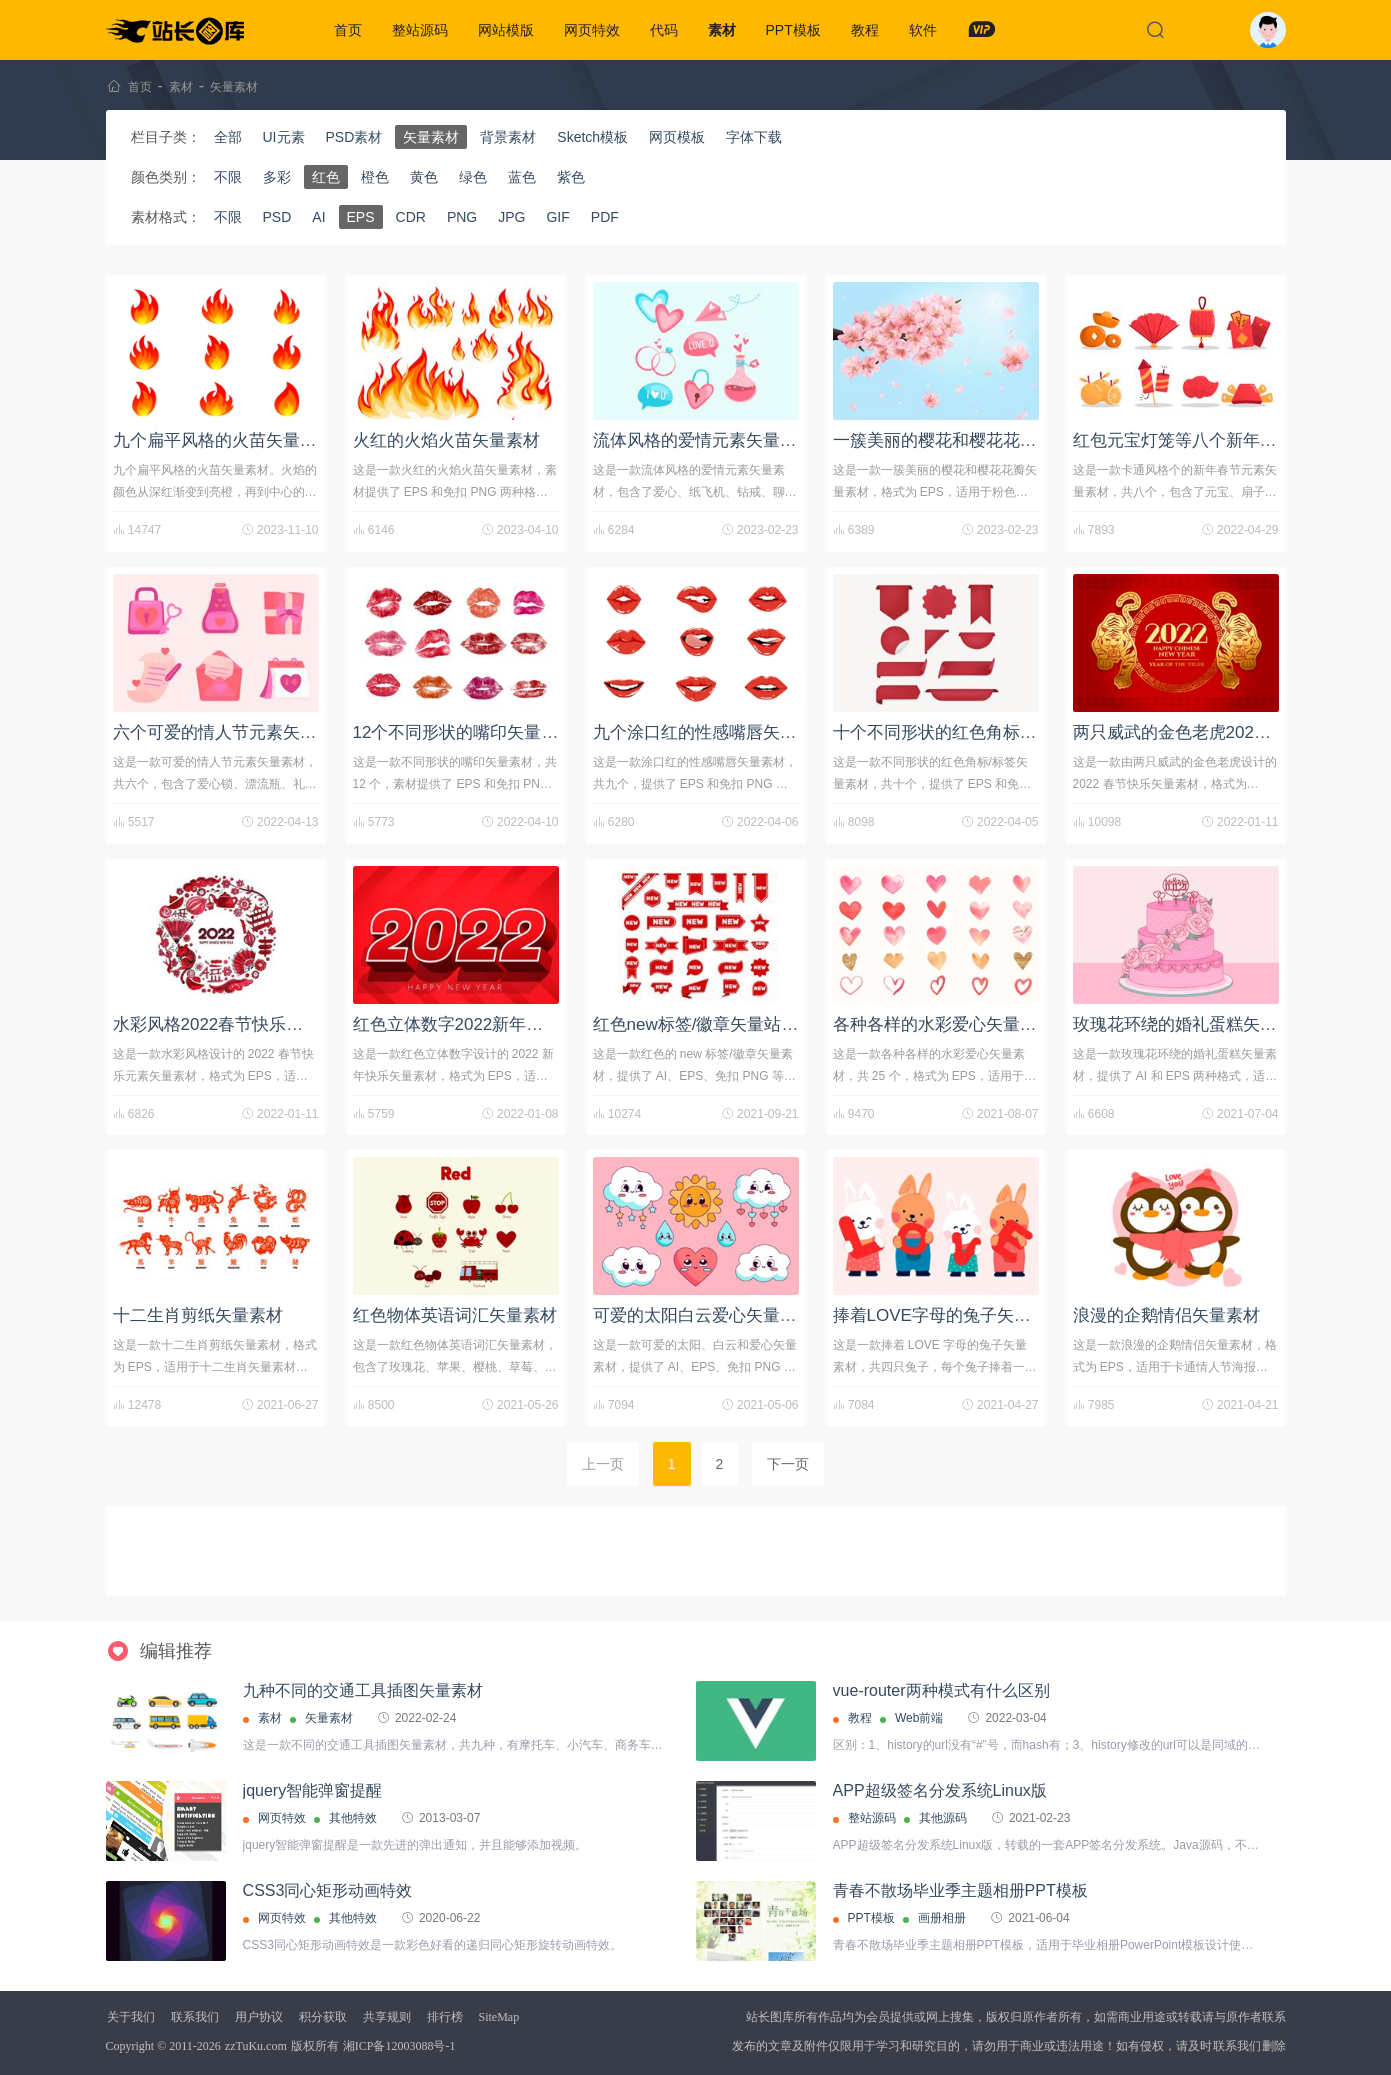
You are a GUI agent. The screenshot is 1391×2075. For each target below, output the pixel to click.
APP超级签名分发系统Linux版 (940, 1790)
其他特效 (353, 1818)
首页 (348, 30)
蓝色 (522, 177)
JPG (511, 217)
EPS (361, 217)
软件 (923, 30)
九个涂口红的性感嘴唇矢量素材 (712, 732)
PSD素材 (354, 137)
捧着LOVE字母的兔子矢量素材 (949, 1315)
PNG (462, 217)
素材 (722, 30)
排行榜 (445, 2017)
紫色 (571, 177)
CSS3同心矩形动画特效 (328, 1890)
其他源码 (943, 1818)
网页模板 (677, 137)
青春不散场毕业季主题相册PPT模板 (960, 1890)
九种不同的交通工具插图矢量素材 (363, 1690)
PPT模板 (793, 30)
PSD (277, 217)
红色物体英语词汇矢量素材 (455, 1315)
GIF (557, 217)
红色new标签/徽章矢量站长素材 (713, 1024)
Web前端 (919, 1718)
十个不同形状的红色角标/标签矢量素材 (980, 732)
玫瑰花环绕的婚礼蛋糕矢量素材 (1192, 1024)
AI (318, 217)
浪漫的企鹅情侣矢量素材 (1166, 1315)
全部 (228, 137)
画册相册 (942, 1918)
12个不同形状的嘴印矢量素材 (464, 732)
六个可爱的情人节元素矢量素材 (232, 732)
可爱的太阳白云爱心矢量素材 (703, 1315)
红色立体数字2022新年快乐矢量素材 (491, 1024)
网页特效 (592, 30)
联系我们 (195, 2017)
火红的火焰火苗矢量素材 (446, 440)
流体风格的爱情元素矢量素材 (703, 440)
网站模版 (506, 30)
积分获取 (323, 2017)
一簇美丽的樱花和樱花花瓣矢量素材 (969, 440)
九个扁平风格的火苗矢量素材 (223, 440)
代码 (664, 30)
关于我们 (131, 2017)
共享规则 (387, 2017)
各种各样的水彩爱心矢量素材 (943, 1024)
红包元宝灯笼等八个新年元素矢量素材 (1217, 440)
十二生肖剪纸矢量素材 (198, 1315)
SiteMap (499, 2017)
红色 (326, 177)
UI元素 (284, 137)
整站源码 (420, 30)
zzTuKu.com (256, 2046)
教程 (865, 30)
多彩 (277, 177)
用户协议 (259, 2017)
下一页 (788, 1464)
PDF (605, 217)
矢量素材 (234, 87)
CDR (411, 217)
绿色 (473, 177)
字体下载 (754, 137)
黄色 (424, 177)
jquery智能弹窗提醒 (313, 1790)
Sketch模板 (592, 137)
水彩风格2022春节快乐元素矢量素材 (251, 1024)
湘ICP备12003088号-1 (399, 2046)
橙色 (375, 177)
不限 (228, 177)
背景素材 (508, 137)
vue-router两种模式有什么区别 (941, 1690)
